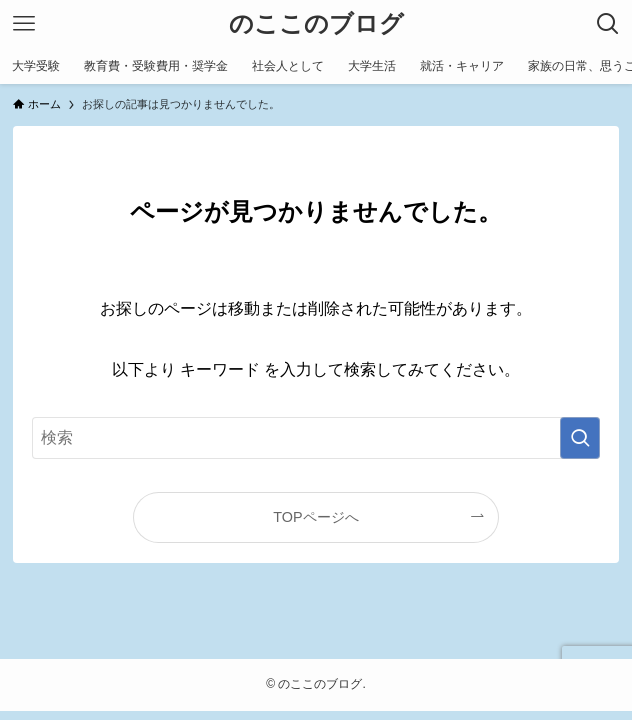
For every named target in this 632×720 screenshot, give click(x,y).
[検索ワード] (316, 438)
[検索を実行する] (580, 438)
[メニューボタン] (24, 24)
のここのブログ (316, 24)
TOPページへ (315, 517)
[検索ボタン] (608, 24)
